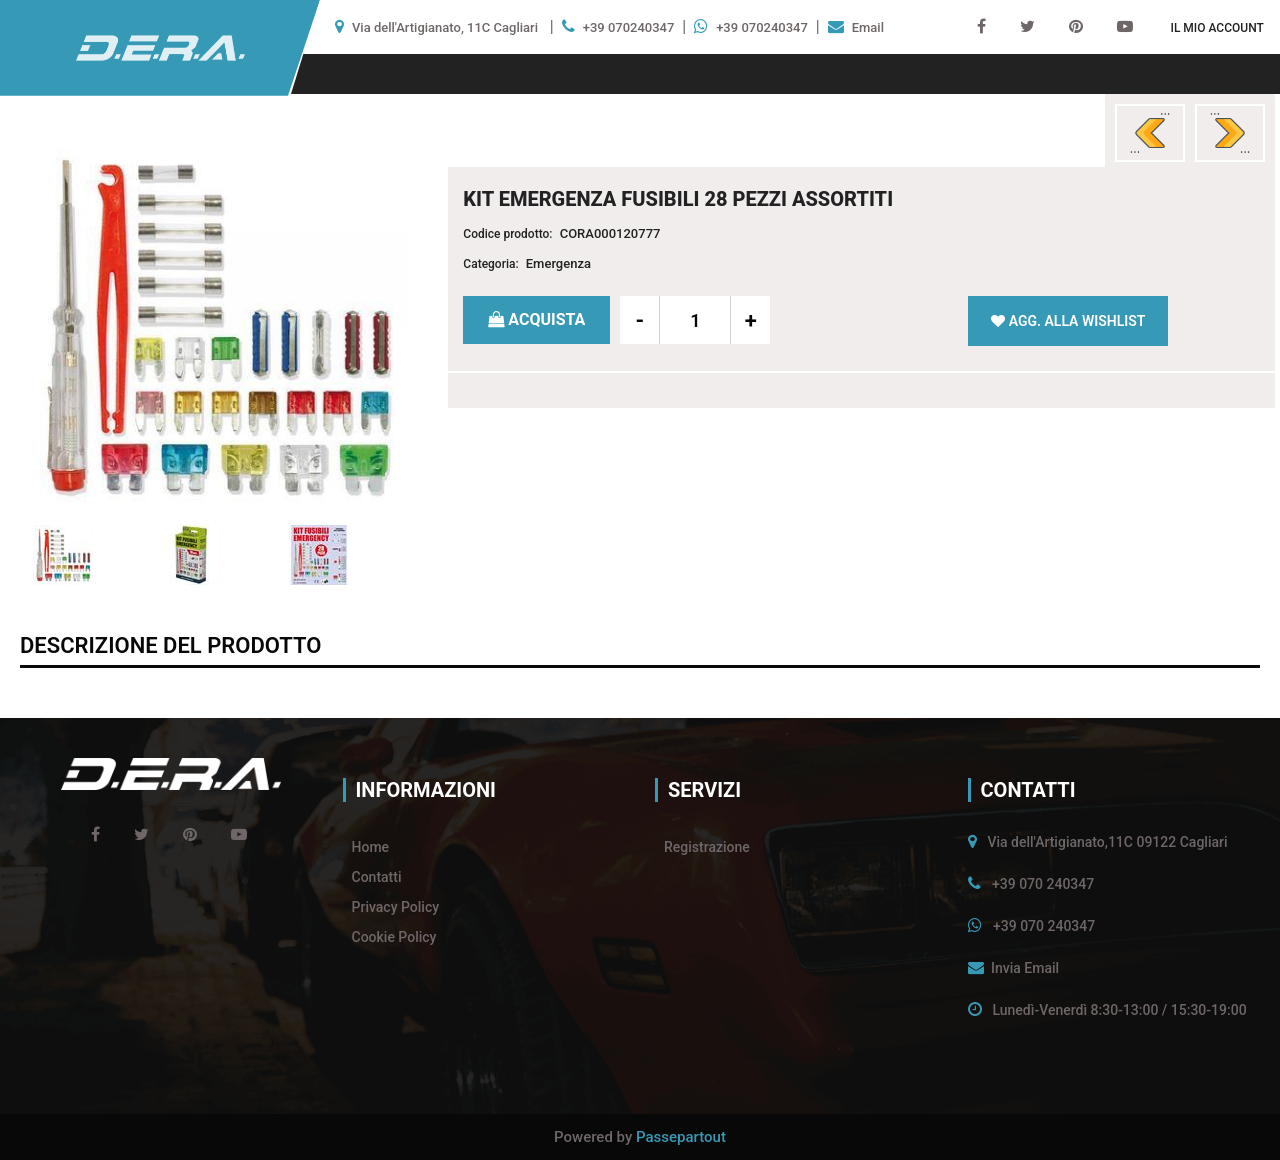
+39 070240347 (629, 27)
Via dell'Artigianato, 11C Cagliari (445, 27)
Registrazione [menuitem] (707, 847)
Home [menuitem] (371, 847)
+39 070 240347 (1043, 884)
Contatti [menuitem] (377, 877)
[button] (216, 324)
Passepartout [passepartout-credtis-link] (681, 1137)
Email (868, 27)
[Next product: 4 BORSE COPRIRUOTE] (1230, 133)
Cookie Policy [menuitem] (394, 937)
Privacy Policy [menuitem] (396, 907)
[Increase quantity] (750, 320)
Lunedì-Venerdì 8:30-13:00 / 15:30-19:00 (1119, 1010)
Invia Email (1025, 968)
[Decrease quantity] (640, 320)
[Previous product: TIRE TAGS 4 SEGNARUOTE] (1150, 133)
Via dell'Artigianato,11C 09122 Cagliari (1107, 842)
